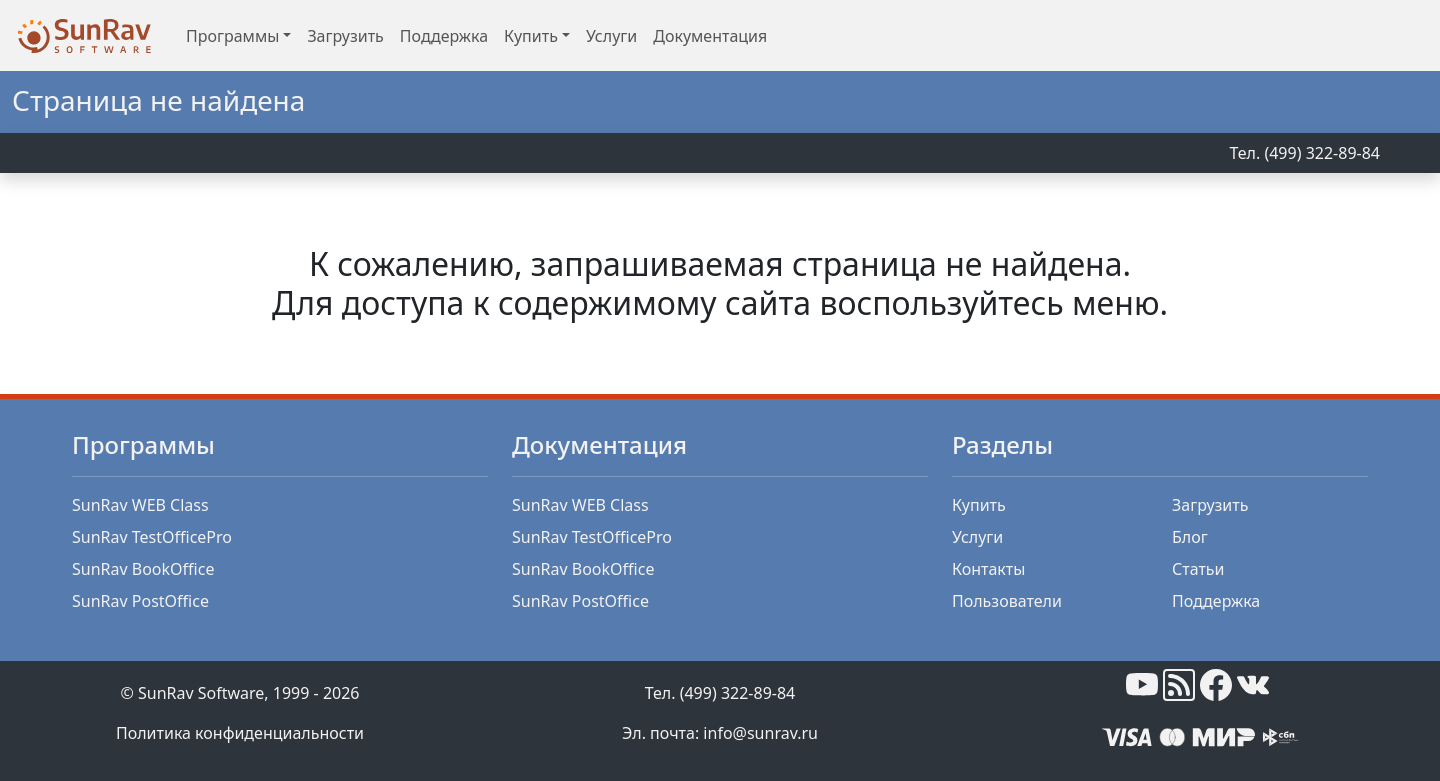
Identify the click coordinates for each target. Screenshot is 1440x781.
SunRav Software (201, 693)
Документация (710, 36)
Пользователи (1007, 601)
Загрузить (345, 36)
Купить (979, 505)
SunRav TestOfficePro (152, 537)
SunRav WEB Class (140, 505)
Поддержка (444, 36)
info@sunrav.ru (760, 733)
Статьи (1198, 569)
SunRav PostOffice (140, 601)
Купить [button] (531, 36)
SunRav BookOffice (143, 569)
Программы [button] (232, 36)
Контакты (988, 569)
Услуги (611, 36)
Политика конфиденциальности (240, 733)
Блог (1190, 537)
